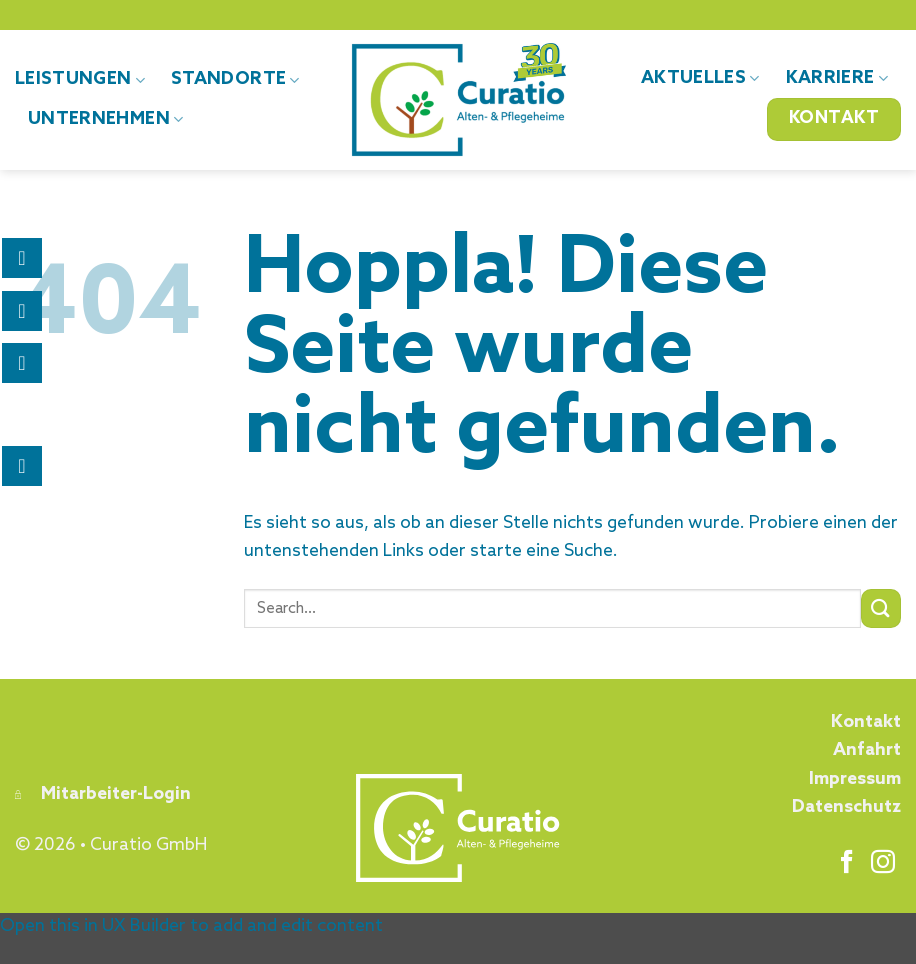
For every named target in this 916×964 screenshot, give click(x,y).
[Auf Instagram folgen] (883, 863)
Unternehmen (105, 119)
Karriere (837, 78)
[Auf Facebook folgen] (847, 863)
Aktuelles (700, 78)
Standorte (235, 79)
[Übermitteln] (881, 608)
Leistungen (80, 79)
